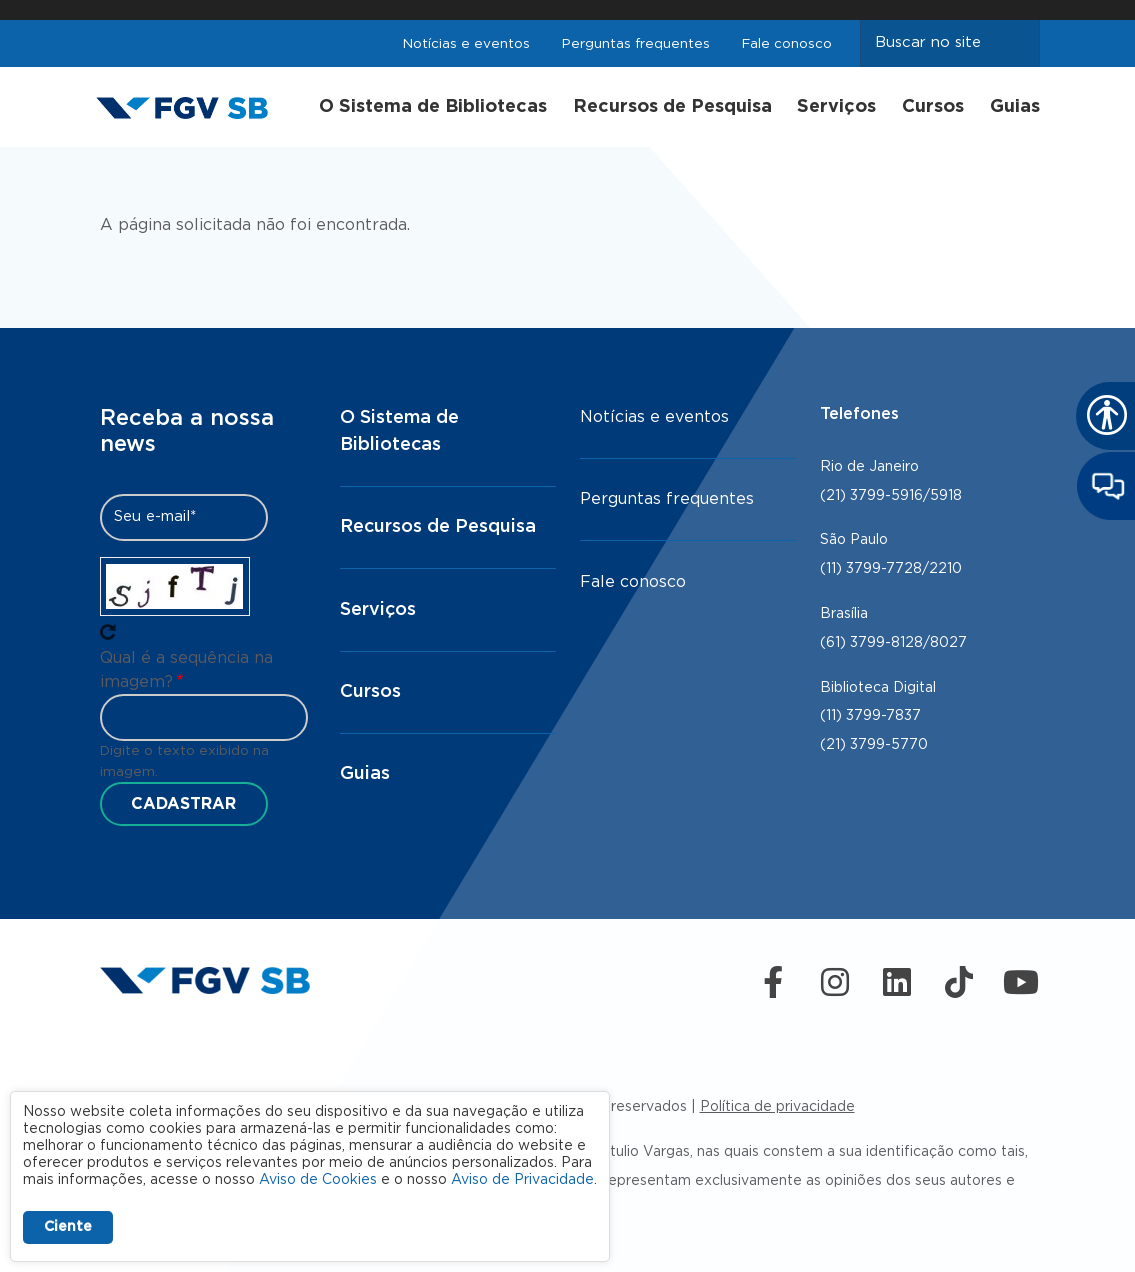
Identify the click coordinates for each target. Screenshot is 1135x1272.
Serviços (836, 107)
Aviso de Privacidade (522, 1180)
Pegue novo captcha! (108, 632)
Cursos (933, 107)
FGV (562, 10)
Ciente (68, 1227)
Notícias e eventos (466, 44)
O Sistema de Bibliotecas (433, 107)
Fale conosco (787, 44)
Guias (1015, 107)
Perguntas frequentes (636, 44)
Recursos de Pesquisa (672, 107)
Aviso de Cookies (318, 1180)
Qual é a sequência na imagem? (186, 670)
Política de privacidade (777, 1107)
